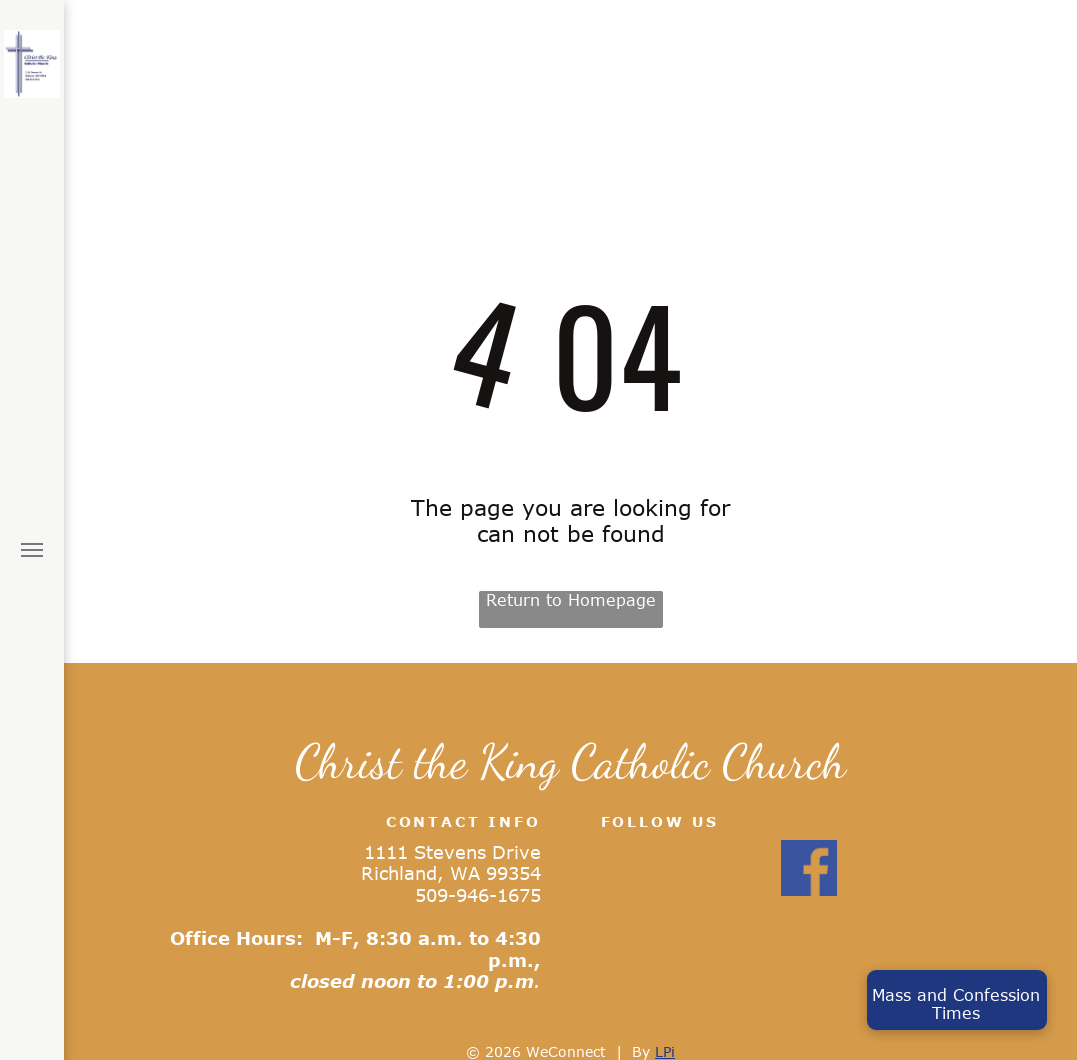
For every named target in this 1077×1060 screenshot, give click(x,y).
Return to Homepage (571, 600)
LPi (665, 1051)
